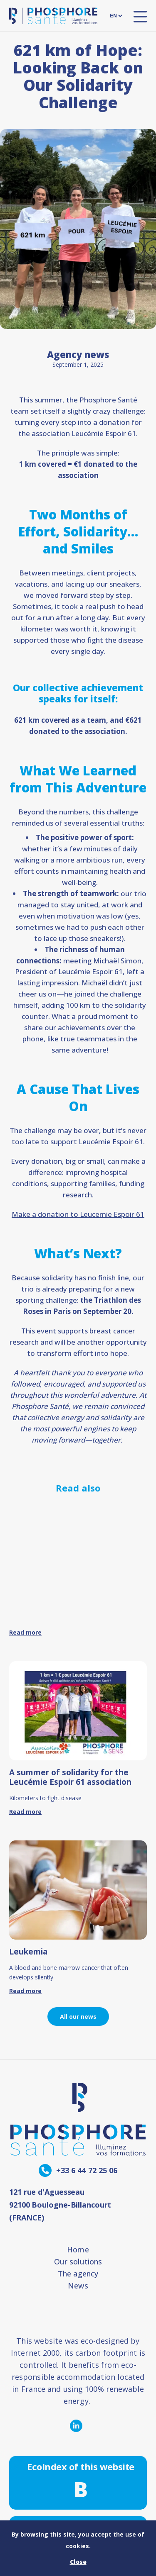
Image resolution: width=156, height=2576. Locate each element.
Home (78, 2249)
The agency (78, 2274)
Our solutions (78, 2261)
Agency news (78, 354)
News (78, 2286)
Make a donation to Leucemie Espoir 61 (78, 1214)
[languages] (116, 15)
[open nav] (140, 15)
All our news (78, 2016)
